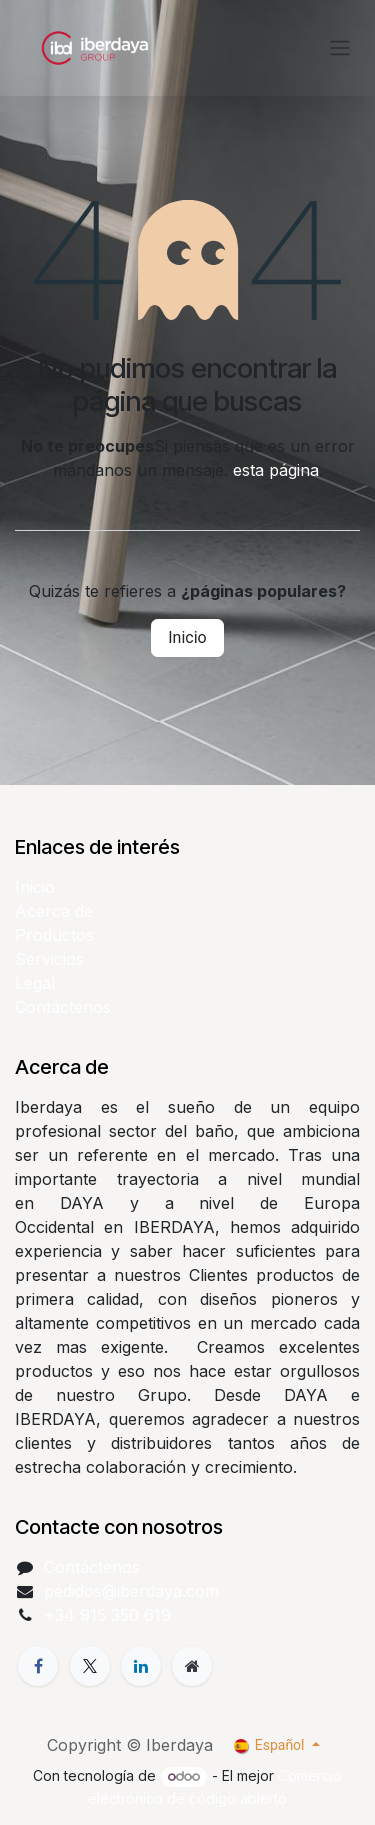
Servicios (49, 959)
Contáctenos (63, 1007)
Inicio (187, 637)
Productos (54, 935)
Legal (35, 983)
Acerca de (54, 911)
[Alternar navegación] (340, 48)
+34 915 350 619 (107, 1615)
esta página (276, 470)
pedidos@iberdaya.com (131, 1591)
